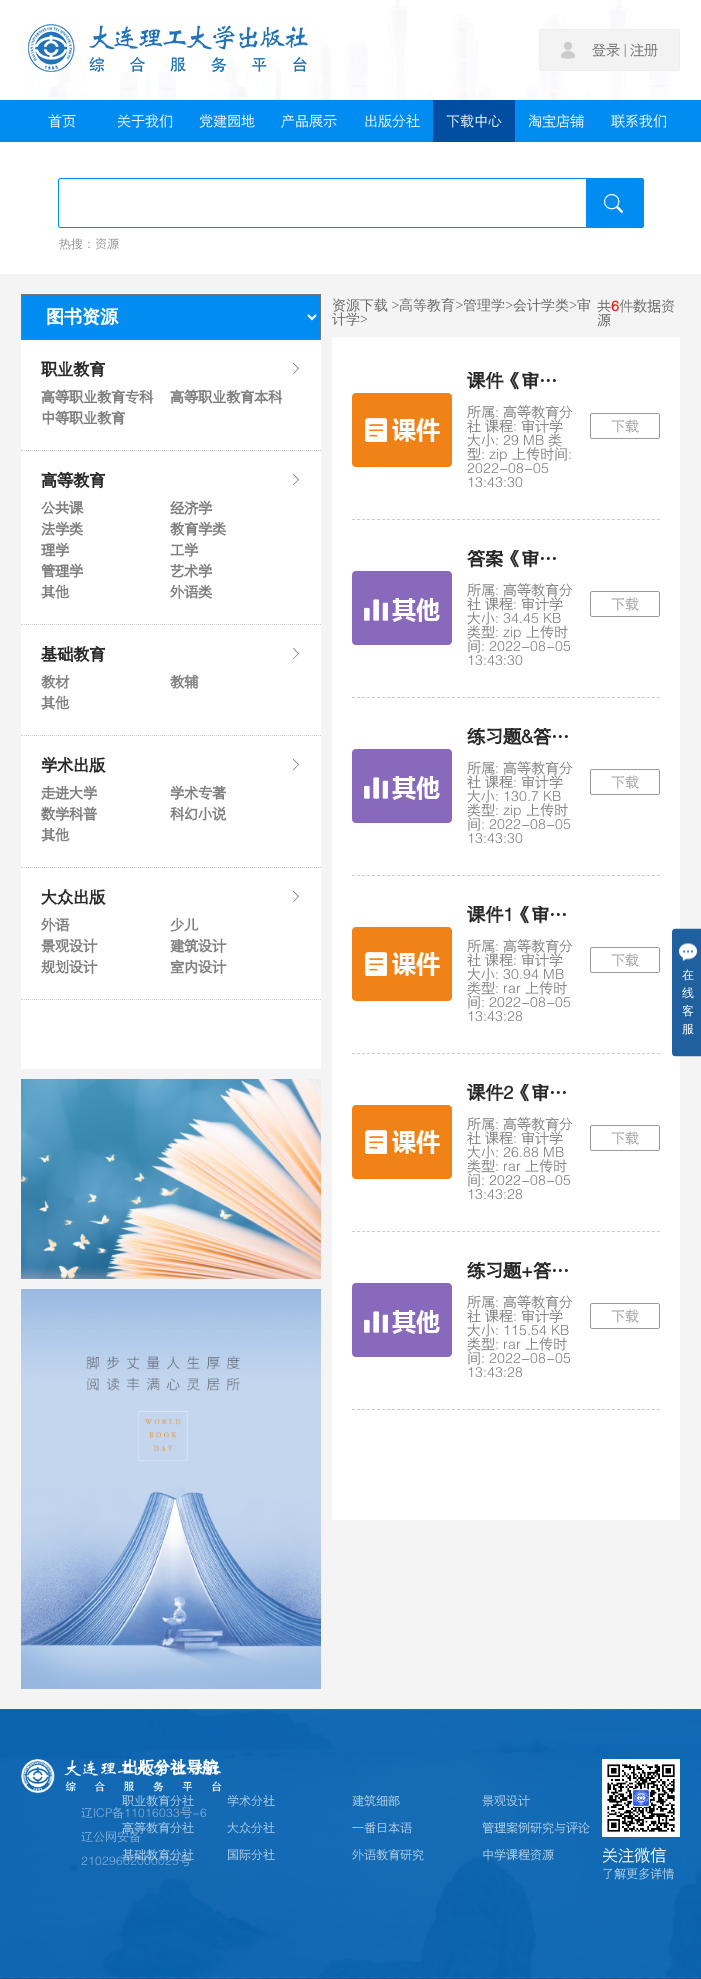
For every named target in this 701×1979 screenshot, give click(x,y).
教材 (55, 682)
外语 (55, 925)
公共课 (62, 508)
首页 (62, 121)
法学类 (62, 529)
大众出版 (171, 897)
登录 (606, 50)
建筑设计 (198, 946)
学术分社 (251, 1801)
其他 (55, 592)
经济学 (191, 508)
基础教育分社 (158, 1855)
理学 (55, 550)
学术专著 (198, 793)
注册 (644, 50)
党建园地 (227, 121)
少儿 (184, 925)
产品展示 (309, 121)
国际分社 (251, 1855)
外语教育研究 (388, 1855)
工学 (184, 550)
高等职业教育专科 (96, 397)
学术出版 (171, 765)
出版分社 (392, 121)
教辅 (184, 682)
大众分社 (251, 1828)
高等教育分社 (158, 1828)
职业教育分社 (158, 1801)
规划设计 (69, 967)
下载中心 (474, 121)
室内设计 (198, 967)
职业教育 (171, 369)
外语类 (191, 592)
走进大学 (69, 793)
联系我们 (639, 121)
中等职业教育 (83, 418)
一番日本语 (382, 1828)
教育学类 (198, 529)
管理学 (62, 571)
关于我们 (145, 121)
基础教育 (171, 654)
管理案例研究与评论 (536, 1828)
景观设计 (69, 946)
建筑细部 (376, 1801)
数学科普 (69, 814)
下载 (625, 426)
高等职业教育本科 (225, 397)
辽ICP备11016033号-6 (144, 1813)
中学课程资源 (518, 1855)
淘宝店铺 (556, 121)
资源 (107, 244)
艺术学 (191, 571)
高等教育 (171, 480)
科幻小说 (198, 814)
